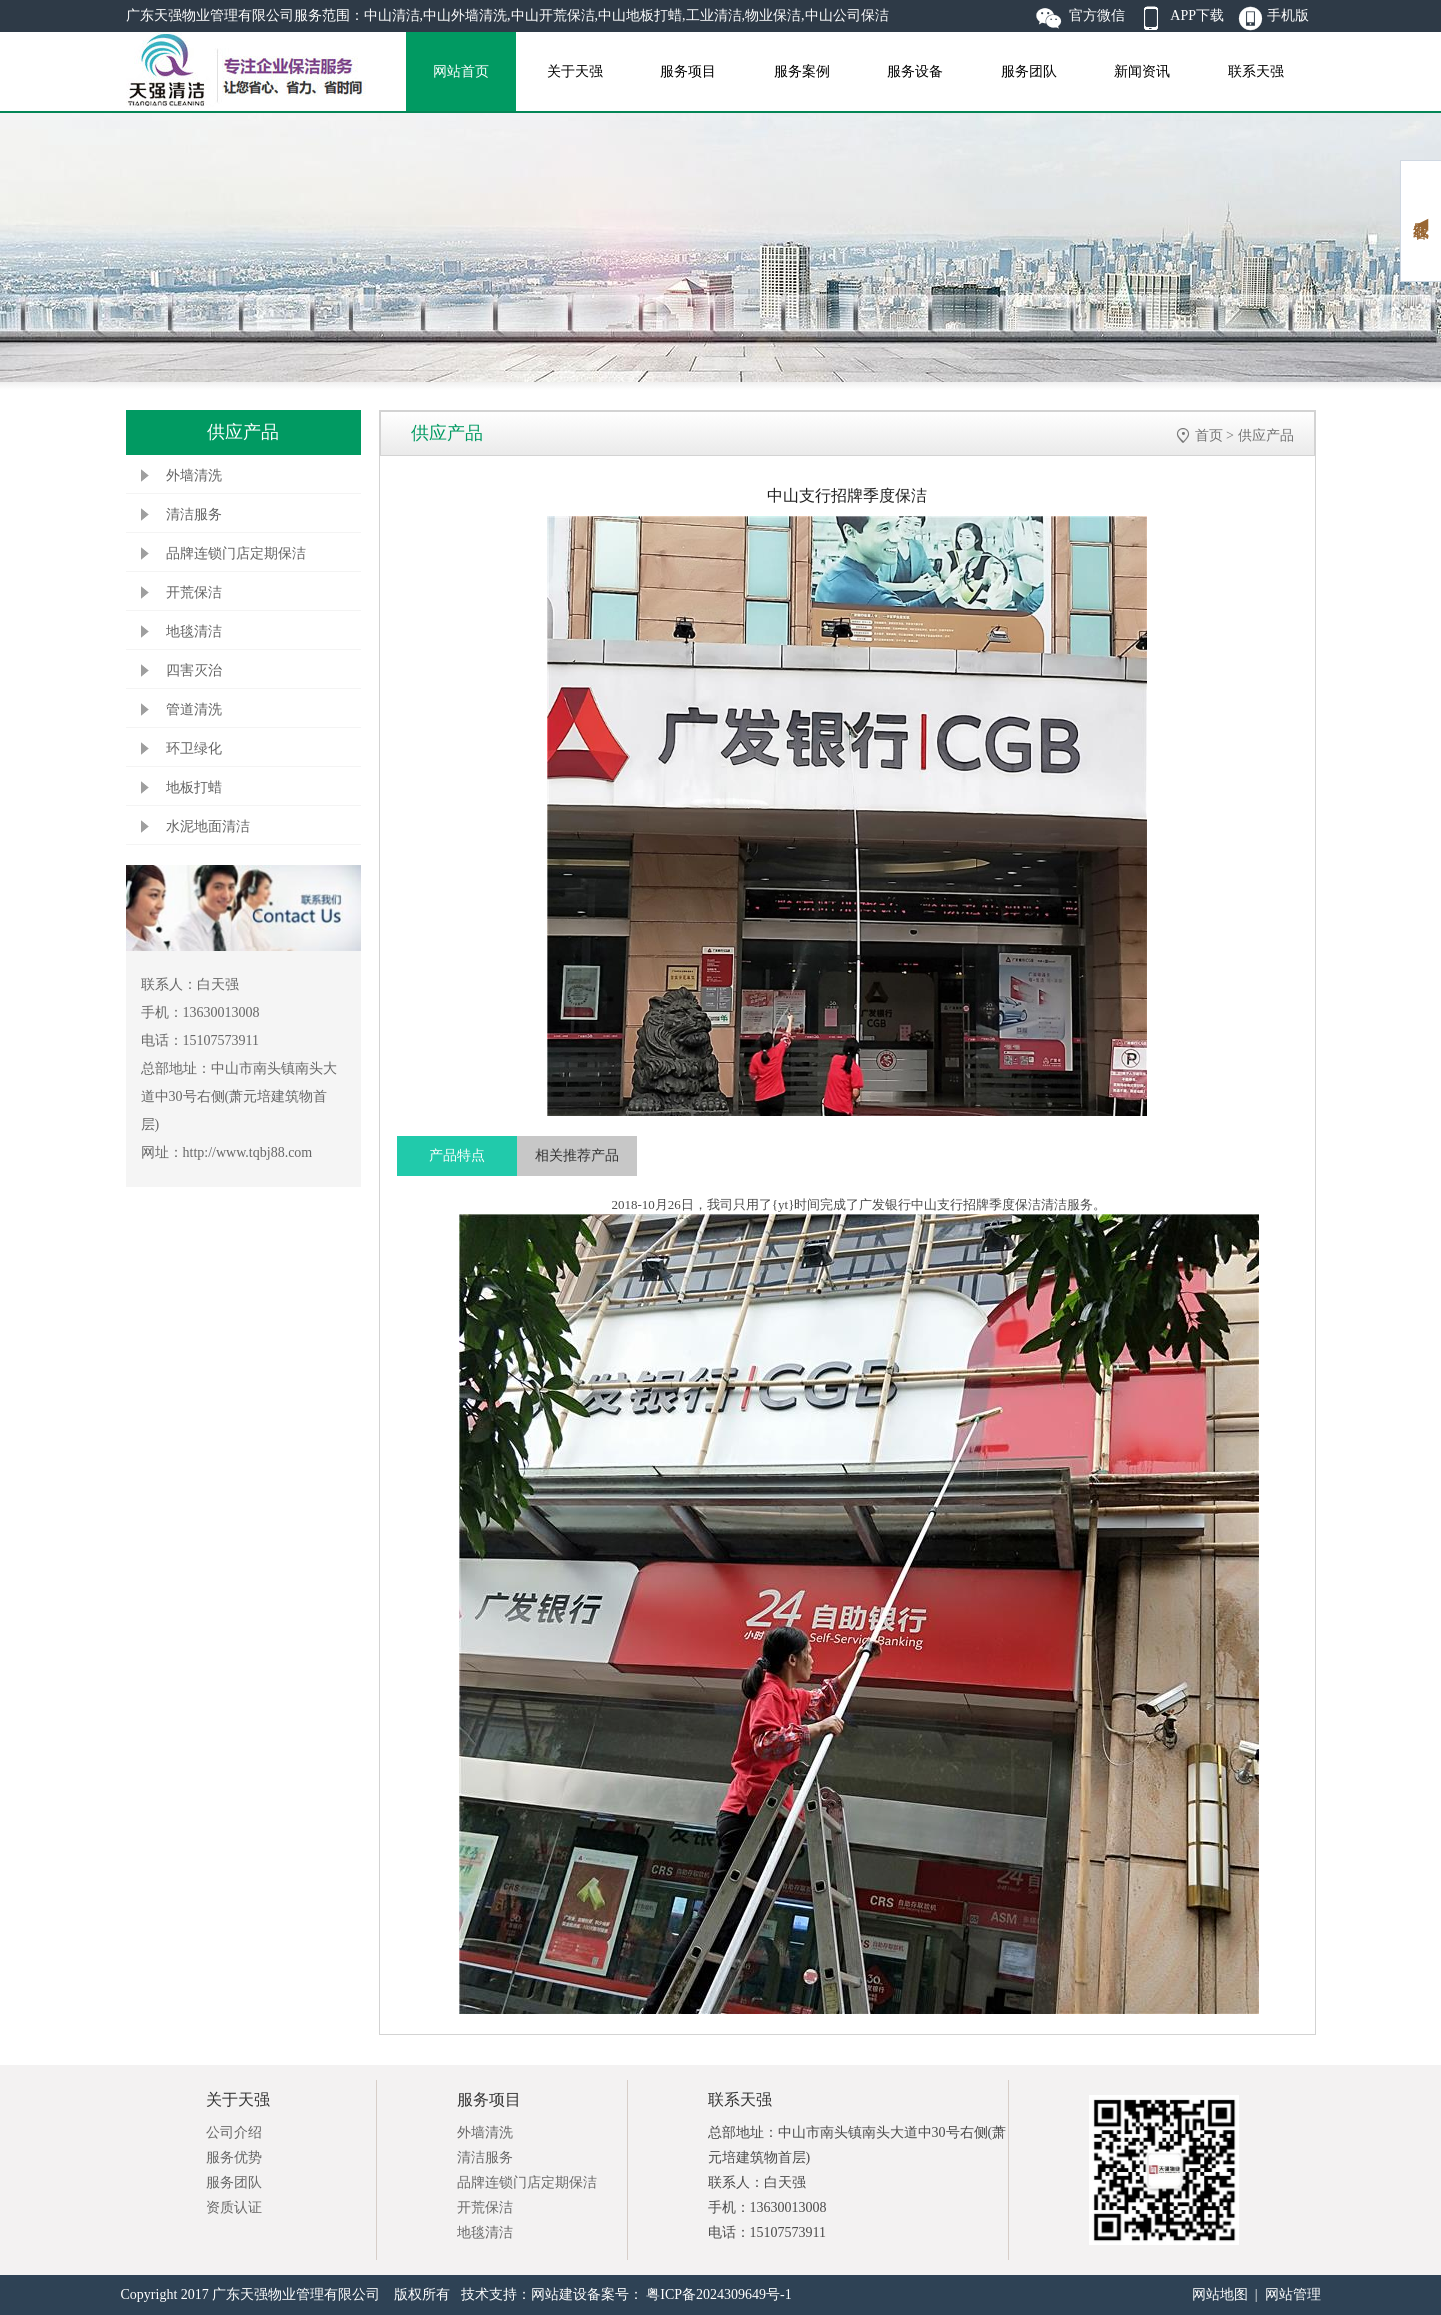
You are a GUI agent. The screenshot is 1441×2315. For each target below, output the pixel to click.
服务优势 (234, 2157)
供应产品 (1266, 435)
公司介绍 (234, 2132)
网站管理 (1293, 2294)
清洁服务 (194, 514)
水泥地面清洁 (208, 826)
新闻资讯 (1142, 71)
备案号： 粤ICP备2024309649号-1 (689, 2294)
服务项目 (688, 71)
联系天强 (1256, 71)
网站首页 (461, 71)
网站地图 (1220, 2294)
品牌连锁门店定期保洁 (236, 553)
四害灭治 (194, 670)
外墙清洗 (194, 475)
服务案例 (802, 71)
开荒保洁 (194, 592)
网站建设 (559, 2294)
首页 (1209, 435)
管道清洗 (194, 709)
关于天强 (575, 71)
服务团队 (1029, 71)
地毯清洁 (194, 631)
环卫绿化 (194, 748)
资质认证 (234, 2207)
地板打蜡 (194, 787)
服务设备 (915, 71)
